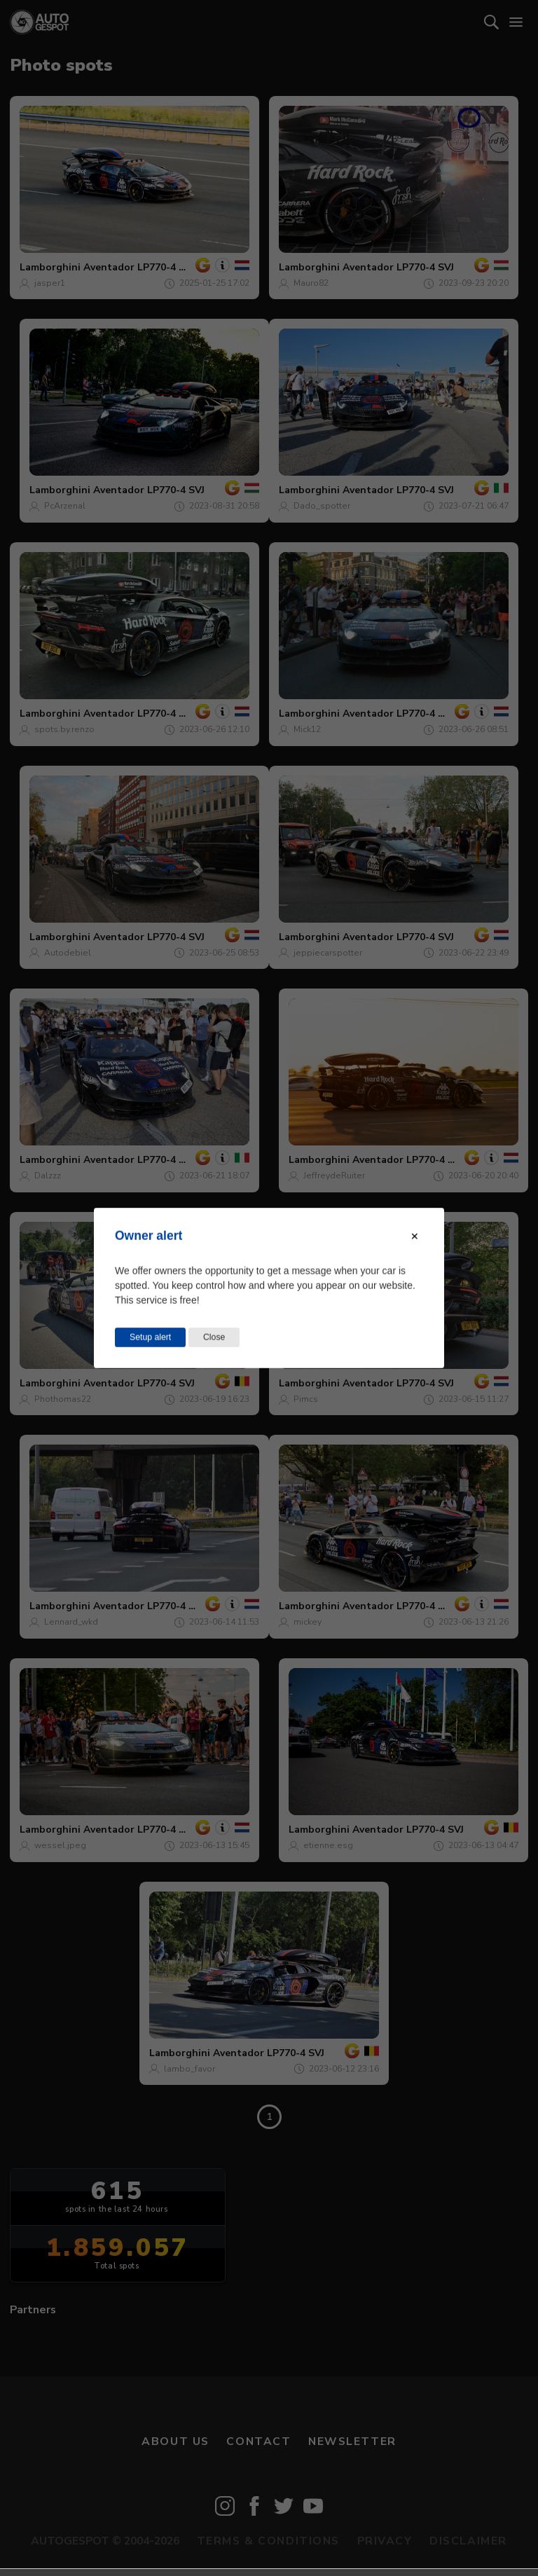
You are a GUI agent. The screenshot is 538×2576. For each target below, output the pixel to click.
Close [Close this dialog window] (214, 1337)
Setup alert (150, 1337)
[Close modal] (414, 1236)
